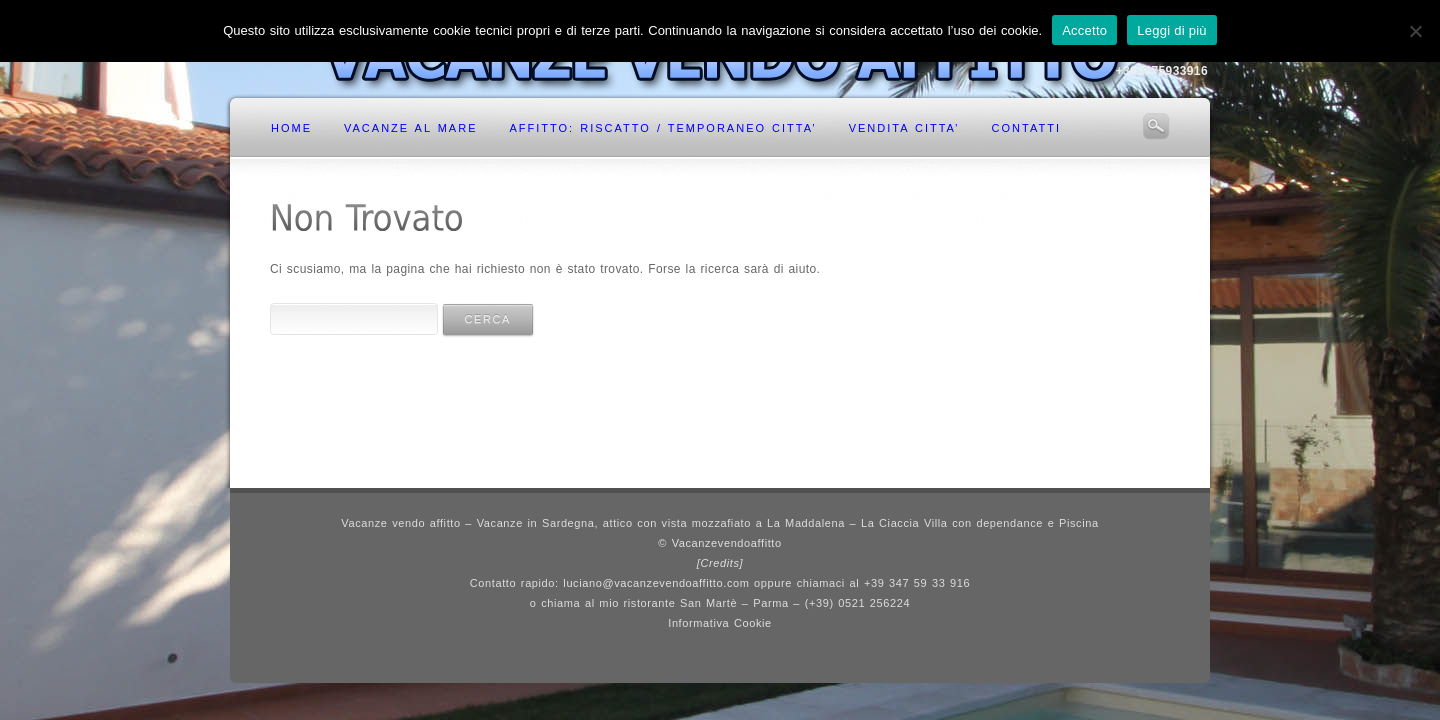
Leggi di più (1172, 30)
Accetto (1084, 30)
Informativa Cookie (720, 623)
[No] (1415, 31)
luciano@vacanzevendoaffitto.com (656, 583)
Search (1156, 126)
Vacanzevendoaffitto (727, 543)
